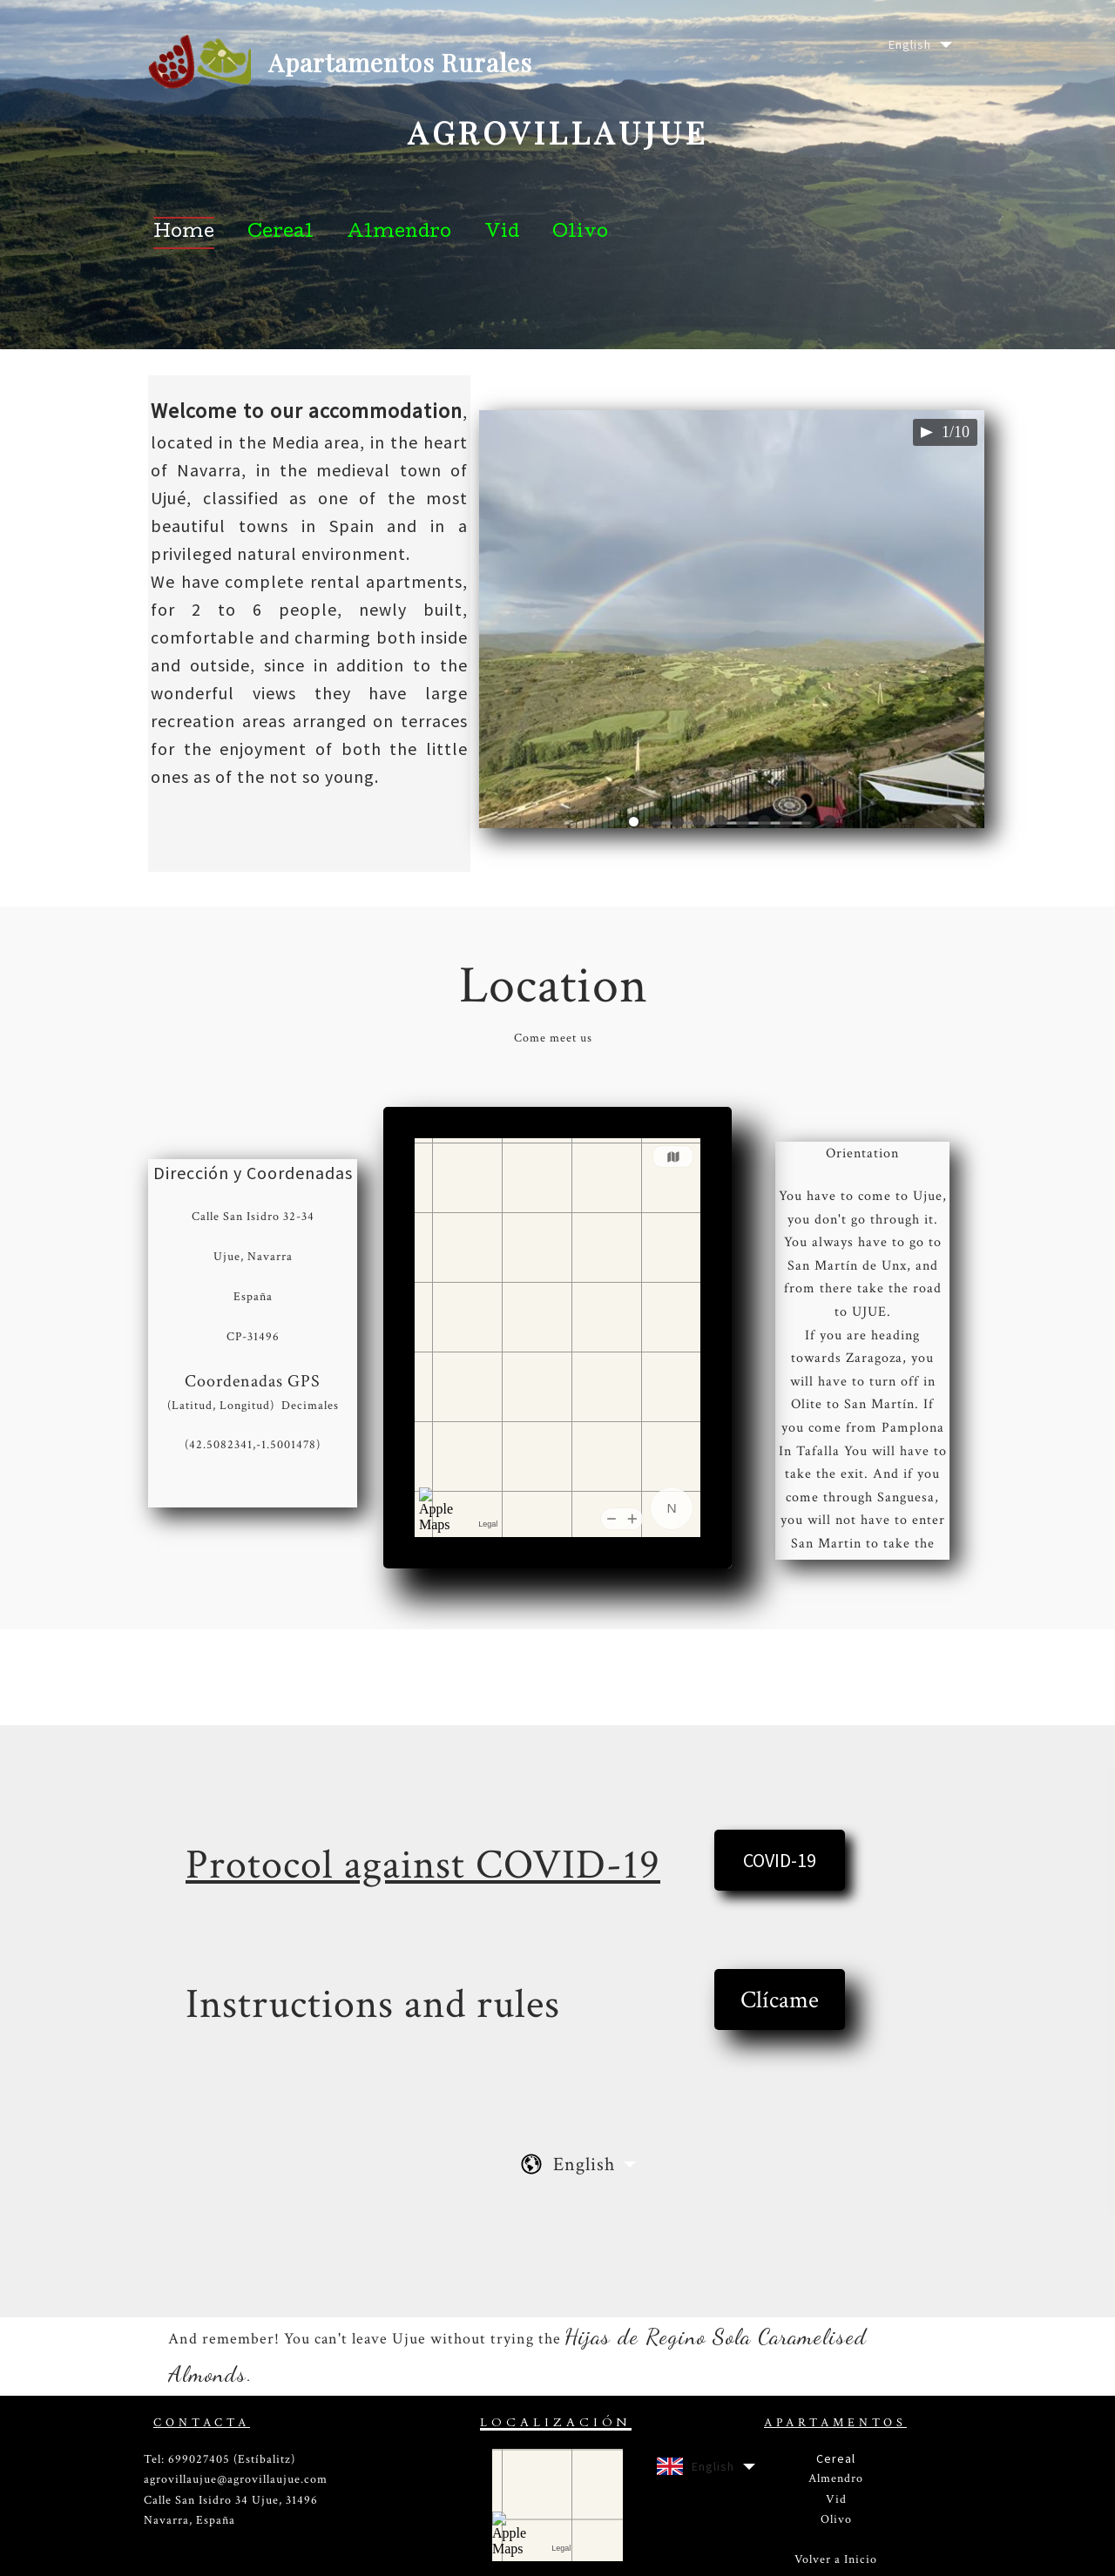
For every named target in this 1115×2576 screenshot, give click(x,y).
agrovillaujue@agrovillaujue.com (236, 2479)
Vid (836, 2499)
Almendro (835, 2478)
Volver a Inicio (835, 2559)
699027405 (199, 2459)
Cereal (835, 2458)
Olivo (836, 2519)
